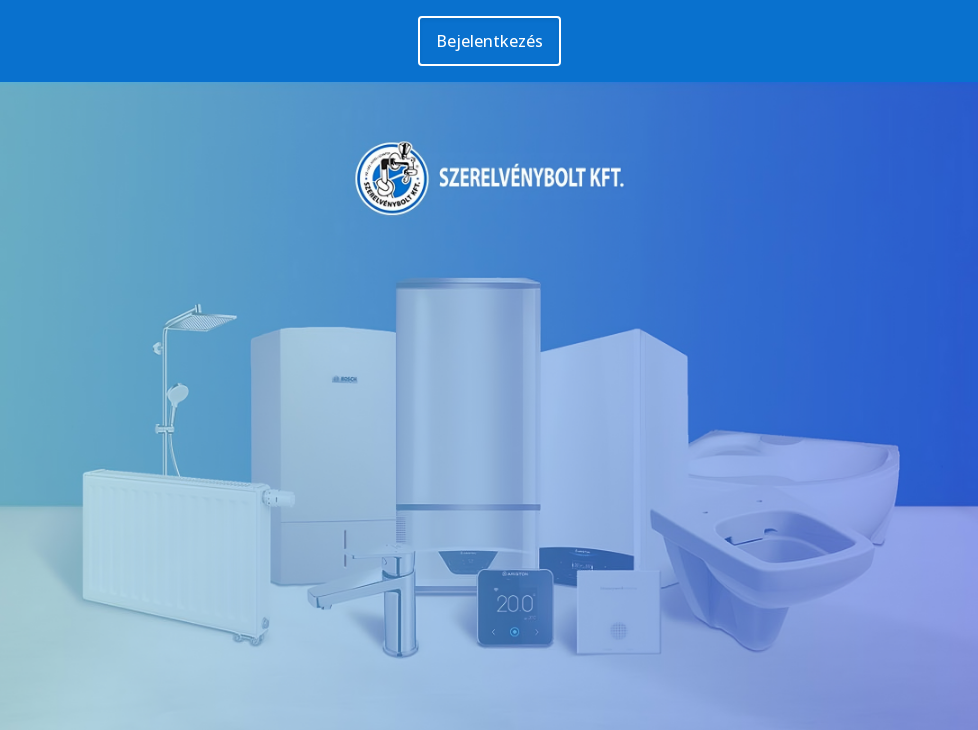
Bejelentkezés (489, 41)
